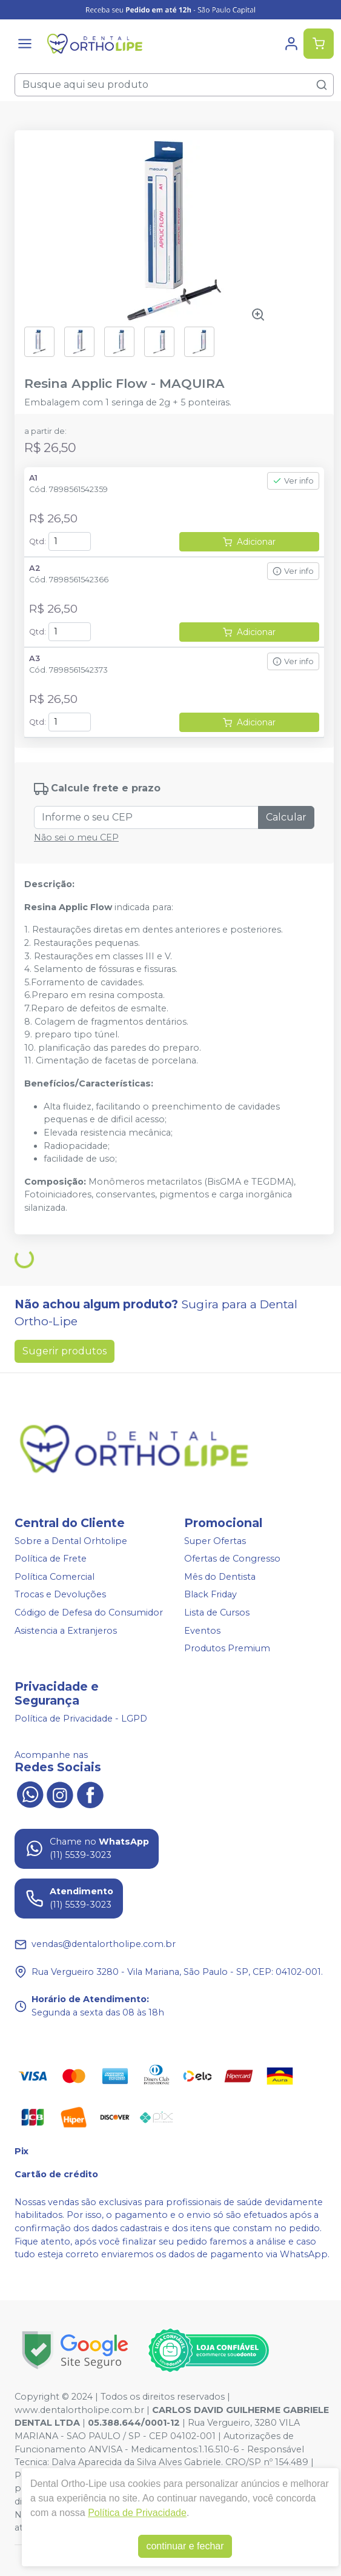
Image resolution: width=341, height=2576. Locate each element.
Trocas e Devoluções (60, 1594)
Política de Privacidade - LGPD (81, 1718)
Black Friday (210, 1594)
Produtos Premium (227, 1648)
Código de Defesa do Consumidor (89, 1612)
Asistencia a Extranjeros (66, 1630)
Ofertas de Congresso (232, 1558)
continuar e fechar (184, 2546)
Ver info (293, 480)
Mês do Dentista (220, 1576)
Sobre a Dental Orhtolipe (71, 1541)
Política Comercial (54, 1576)
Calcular (286, 817)
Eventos (202, 1630)
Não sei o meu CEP (76, 837)
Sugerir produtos (64, 1351)
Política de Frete (51, 1558)
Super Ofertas (215, 1541)
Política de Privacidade (137, 2513)
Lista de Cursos (217, 1612)
